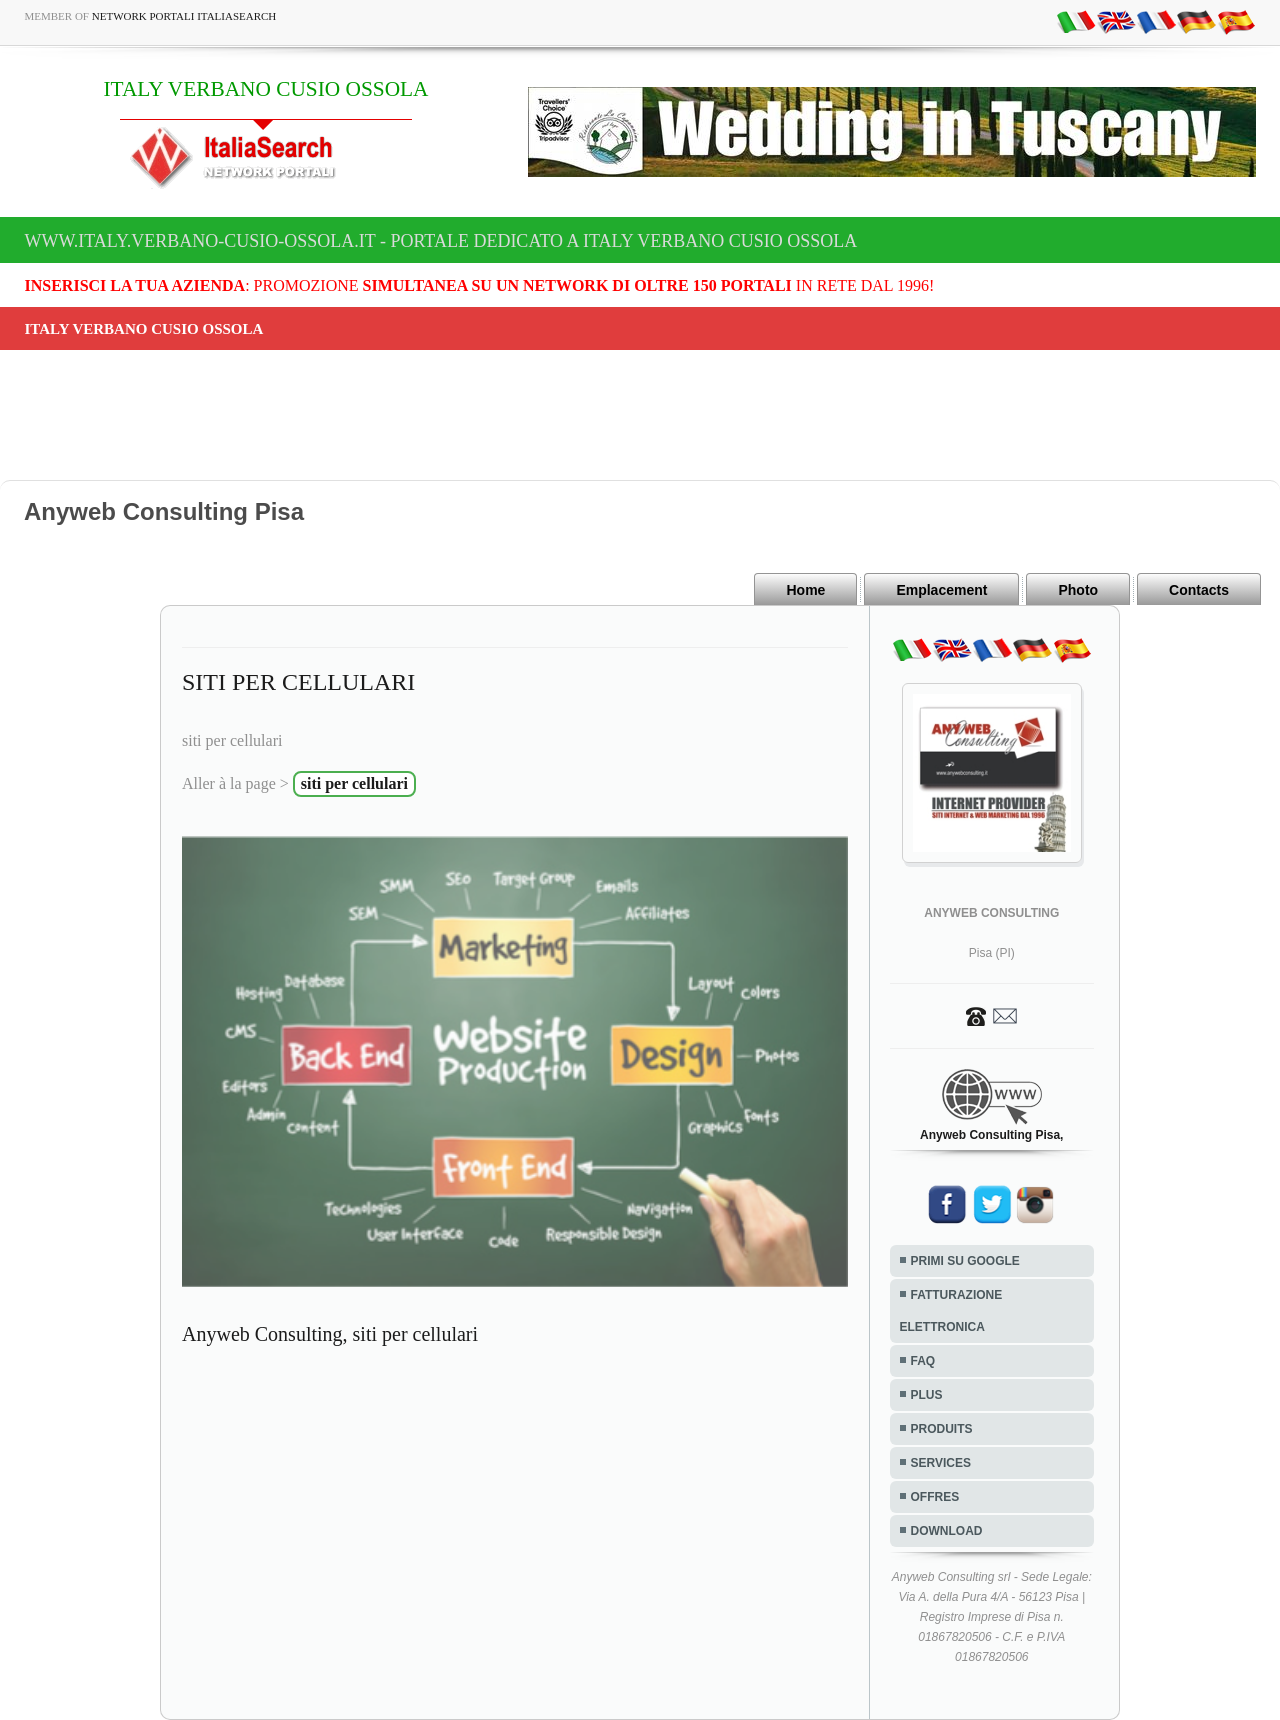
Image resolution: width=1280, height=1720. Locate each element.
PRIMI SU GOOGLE (965, 1261)
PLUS (927, 1395)
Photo (1078, 590)
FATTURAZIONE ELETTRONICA (951, 1311)
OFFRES (935, 1497)
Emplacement (941, 590)
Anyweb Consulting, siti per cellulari (330, 1334)
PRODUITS (942, 1429)
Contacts (1199, 590)
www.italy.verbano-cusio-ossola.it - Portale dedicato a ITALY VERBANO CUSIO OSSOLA (441, 241)
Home (805, 590)
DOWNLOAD (947, 1531)
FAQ (923, 1361)
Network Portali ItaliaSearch (184, 16)
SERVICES (941, 1463)
